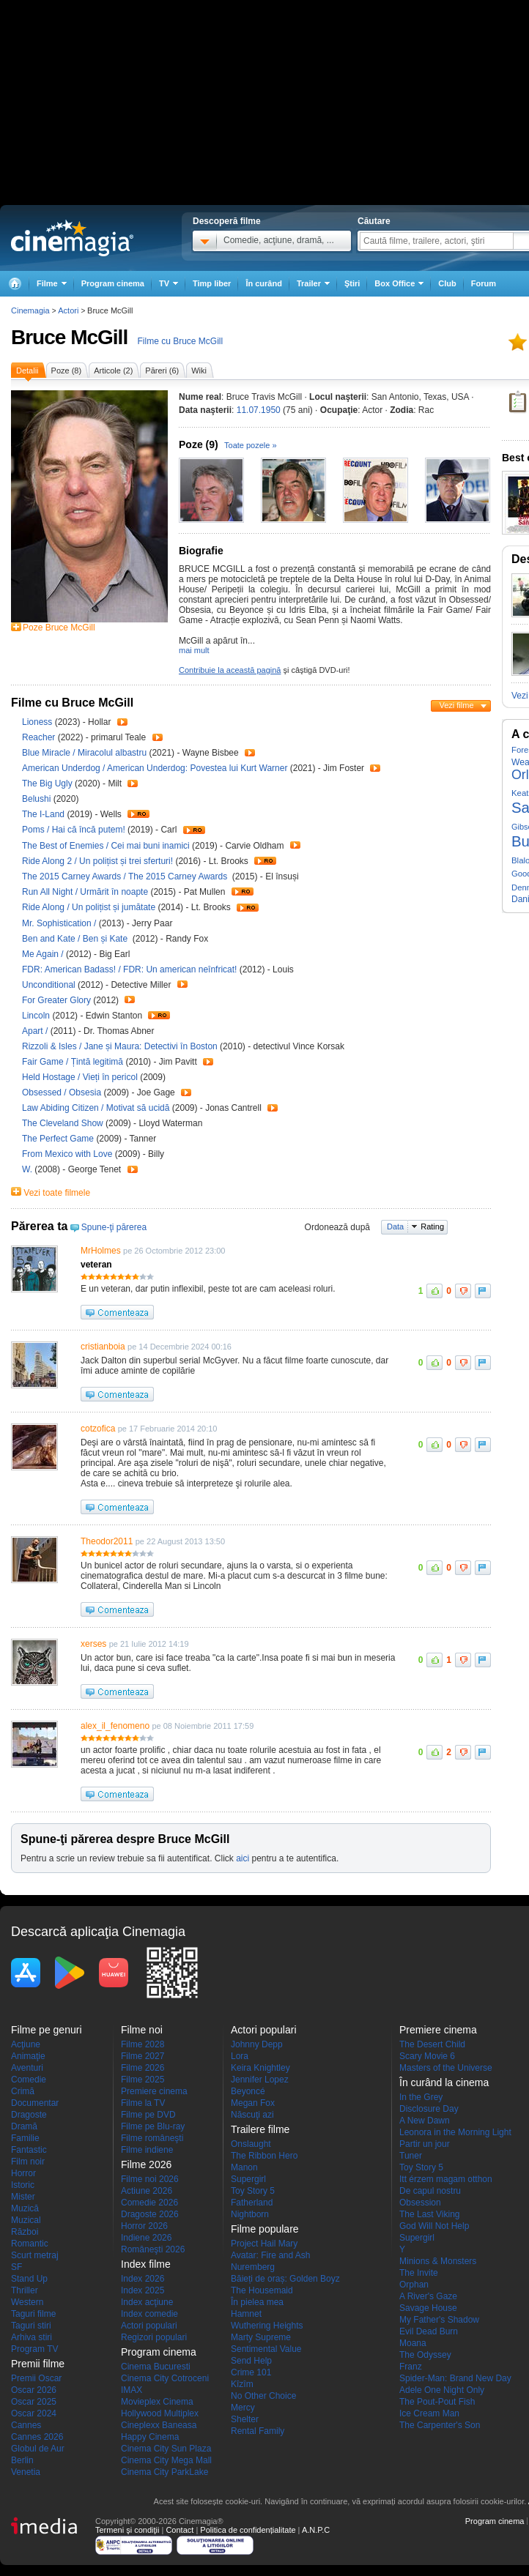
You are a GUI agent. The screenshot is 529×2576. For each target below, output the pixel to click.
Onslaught (251, 2144)
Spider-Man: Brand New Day (455, 2378)
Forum (483, 283)
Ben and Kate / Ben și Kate (77, 939)
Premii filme (37, 2364)
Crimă (22, 2091)
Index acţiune (147, 2302)
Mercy (243, 2407)
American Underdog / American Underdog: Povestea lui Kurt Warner (154, 768)
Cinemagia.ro (72, 238)
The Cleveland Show (64, 1123)
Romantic (29, 2243)
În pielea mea (257, 2302)
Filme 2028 (142, 2044)
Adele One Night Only (441, 2390)
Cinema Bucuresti (155, 2366)
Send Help (251, 2361)
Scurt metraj (35, 2255)
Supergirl (248, 2179)
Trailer (122, 722)
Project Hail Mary (264, 2243)
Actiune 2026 (146, 2191)
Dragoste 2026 (150, 2214)
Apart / (36, 1031)
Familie (25, 2138)
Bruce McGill (69, 337)
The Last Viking (429, 2214)
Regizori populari (154, 2337)
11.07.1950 (259, 410)
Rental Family (257, 2431)
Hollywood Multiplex (160, 2413)
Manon (244, 2167)
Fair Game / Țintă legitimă (72, 1062)
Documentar (35, 2103)
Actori (68, 310)
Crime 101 (251, 2372)
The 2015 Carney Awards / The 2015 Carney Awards (126, 876)
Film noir (28, 2161)
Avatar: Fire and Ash (271, 2255)
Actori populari (149, 2325)
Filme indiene (147, 2150)
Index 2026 (142, 2279)
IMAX (131, 2390)
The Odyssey (425, 2355)
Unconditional (50, 985)
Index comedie (149, 2314)
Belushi (37, 799)
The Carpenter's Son (439, 2425)
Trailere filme (260, 2129)
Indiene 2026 (146, 2238)
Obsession (420, 2202)
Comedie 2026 (149, 2202)
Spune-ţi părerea (114, 1227)
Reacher (40, 737)
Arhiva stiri (31, 2337)
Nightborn (250, 2214)
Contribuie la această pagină (230, 670)
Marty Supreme (261, 2337)
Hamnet (246, 2314)
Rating (432, 1226)
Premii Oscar (36, 2378)
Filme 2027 (142, 2056)
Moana (412, 2343)
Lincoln (37, 1015)
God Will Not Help (434, 2226)
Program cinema (112, 283)
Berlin (22, 2460)
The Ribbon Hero (264, 2156)
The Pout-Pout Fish (437, 2402)
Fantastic (29, 2150)
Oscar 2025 (33, 2402)
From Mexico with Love (68, 1154)
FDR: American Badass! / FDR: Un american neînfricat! (129, 969)
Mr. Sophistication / (60, 923)
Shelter (245, 2419)
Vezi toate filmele (56, 1193)
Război (24, 2232)
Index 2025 (142, 2290)
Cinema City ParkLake (164, 2472)
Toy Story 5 (253, 2191)
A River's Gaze (428, 2296)
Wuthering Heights (267, 2325)
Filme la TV (143, 2103)
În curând (263, 283)
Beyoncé (248, 2091)
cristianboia (103, 1346)
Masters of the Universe (445, 2068)
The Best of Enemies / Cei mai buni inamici (106, 846)
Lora (239, 2056)
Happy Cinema (150, 2437)
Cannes (26, 2425)
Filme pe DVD (148, 2115)
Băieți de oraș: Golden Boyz (285, 2279)
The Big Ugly (48, 783)
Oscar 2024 (33, 2413)
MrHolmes (101, 1251)
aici (242, 1858)
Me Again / (44, 954)
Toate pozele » (250, 445)
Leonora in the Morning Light (455, 2132)
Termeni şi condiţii (127, 2529)
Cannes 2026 (37, 2437)
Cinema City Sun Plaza (166, 2448)
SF (16, 2267)
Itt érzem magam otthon (445, 2179)
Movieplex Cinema (157, 2402)
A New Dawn (424, 2120)
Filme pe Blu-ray (153, 2126)
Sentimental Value (266, 2349)
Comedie (28, 2079)
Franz (410, 2366)
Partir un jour (424, 2144)
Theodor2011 (107, 1541)
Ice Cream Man (429, 2413)
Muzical (26, 2220)
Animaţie (28, 2056)
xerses (93, 1644)
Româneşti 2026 (153, 2249)
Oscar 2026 (33, 2390)
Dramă (24, 2126)
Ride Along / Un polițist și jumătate (88, 907)
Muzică (25, 2208)
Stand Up (29, 2279)
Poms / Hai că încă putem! (73, 829)
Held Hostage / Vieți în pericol (80, 1077)
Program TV (34, 2349)
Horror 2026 (144, 2226)
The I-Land (44, 814)
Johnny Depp (257, 2044)
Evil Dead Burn (428, 2331)
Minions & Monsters (437, 2261)
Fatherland (252, 2202)
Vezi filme (456, 705)
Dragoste (29, 2115)
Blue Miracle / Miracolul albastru (84, 753)
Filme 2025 (142, 2079)
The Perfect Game (59, 1138)
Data (395, 1226)
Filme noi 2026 (150, 2179)
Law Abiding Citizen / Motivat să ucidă (95, 1108)
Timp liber (212, 283)
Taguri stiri (31, 2325)
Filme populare (265, 2229)
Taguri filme (33, 2314)
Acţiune (25, 2044)
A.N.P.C (316, 2529)
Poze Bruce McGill (59, 627)
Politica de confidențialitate (247, 2529)
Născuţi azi (252, 2115)
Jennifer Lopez (260, 2079)
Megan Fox (253, 2103)
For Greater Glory (57, 1000)
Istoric (22, 2185)
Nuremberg (253, 2267)
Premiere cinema (154, 2091)
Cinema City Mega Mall (166, 2460)
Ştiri (352, 283)
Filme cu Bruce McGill (180, 341)
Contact (179, 2529)
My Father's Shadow (439, 2320)
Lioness (38, 722)
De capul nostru (430, 2191)
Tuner (410, 2156)
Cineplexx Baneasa (158, 2425)
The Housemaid (262, 2290)
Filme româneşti (152, 2138)
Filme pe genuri (46, 2030)
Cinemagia (30, 310)
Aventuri (27, 2068)
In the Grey (421, 2097)
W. (28, 1169)
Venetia (25, 2472)
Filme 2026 (142, 2068)
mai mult (194, 650)
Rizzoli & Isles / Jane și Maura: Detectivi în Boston (120, 1046)
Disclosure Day (429, 2109)
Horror (23, 2173)
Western (27, 2302)
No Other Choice (263, 2396)
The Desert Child (432, 2044)
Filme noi (142, 2030)
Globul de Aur (37, 2448)
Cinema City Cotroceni (165, 2378)
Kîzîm (242, 2384)
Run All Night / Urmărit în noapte (85, 892)
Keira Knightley (260, 2068)
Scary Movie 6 (427, 2056)
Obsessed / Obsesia (61, 1092)
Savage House (428, 2308)
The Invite (418, 2273)
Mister (23, 2197)
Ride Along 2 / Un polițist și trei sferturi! (97, 861)
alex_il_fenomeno (115, 1726)
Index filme (146, 2264)
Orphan (414, 2284)
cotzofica (98, 1428)
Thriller (24, 2290)
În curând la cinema (444, 2082)
